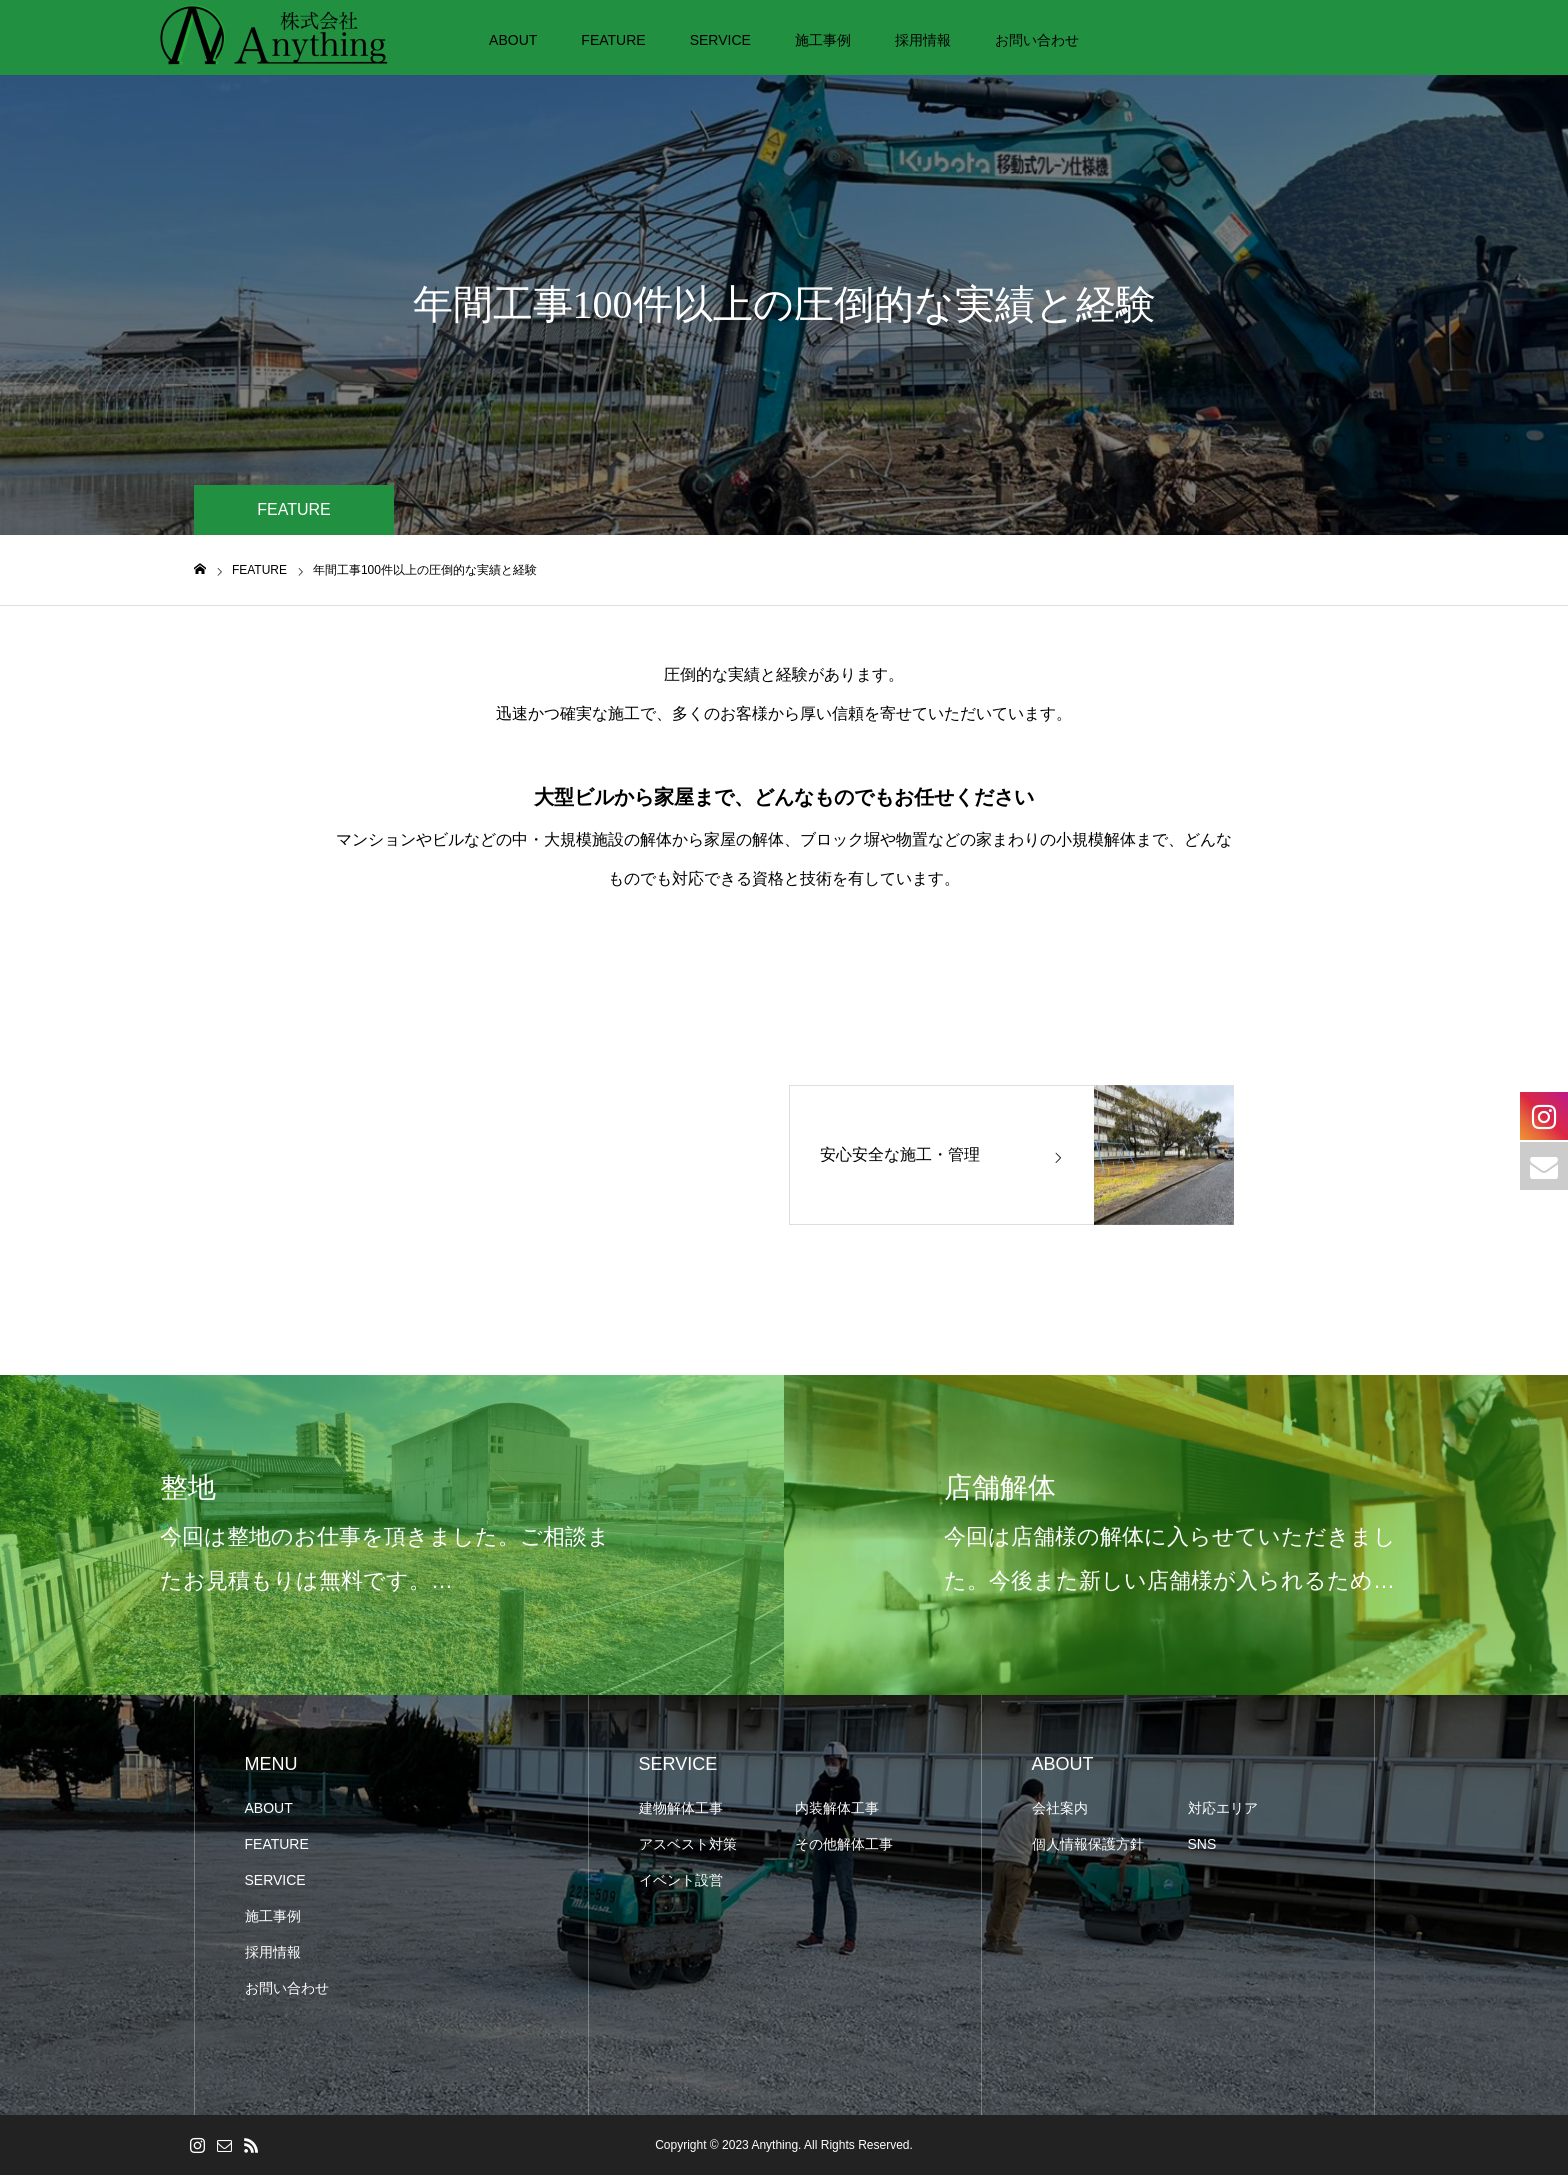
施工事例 (823, 40)
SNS (1202, 1849)
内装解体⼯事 (837, 1813)
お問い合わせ (1037, 40)
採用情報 (923, 40)
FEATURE (613, 40)
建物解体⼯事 (681, 1813)
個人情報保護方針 (1088, 1849)
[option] (392, 1540)
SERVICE (720, 40)
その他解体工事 (844, 1849)
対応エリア (1223, 1813)
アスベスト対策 (688, 1849)
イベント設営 (681, 1885)
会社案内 (1060, 1813)
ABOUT (513, 40)
